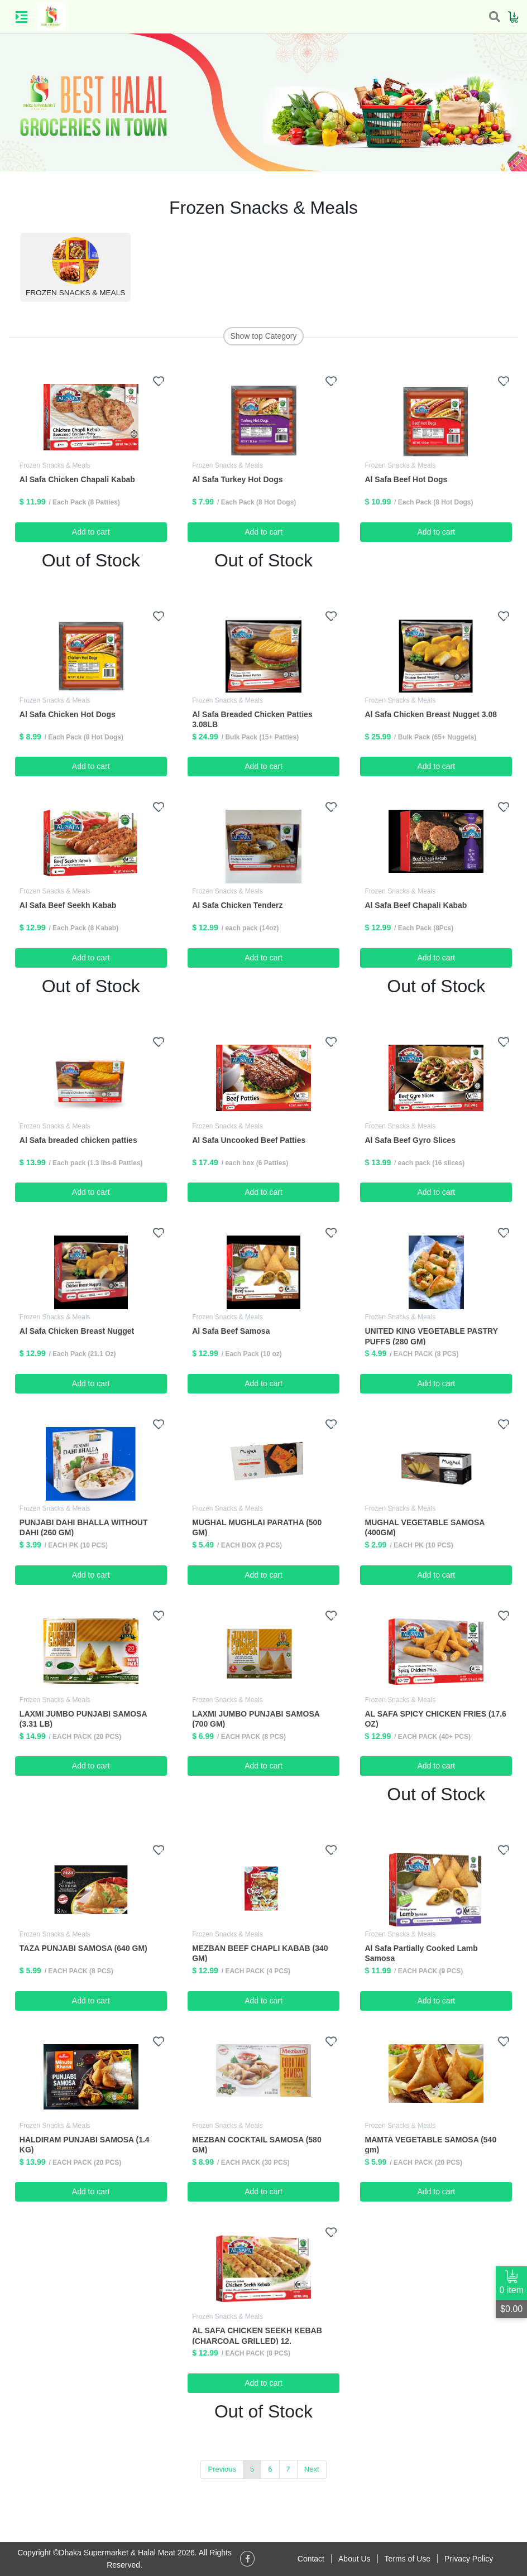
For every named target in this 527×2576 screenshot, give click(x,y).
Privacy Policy (468, 2558)
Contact (311, 2558)
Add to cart (91, 531)
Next (311, 2469)
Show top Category (263, 335)
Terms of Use (407, 2558)
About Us (354, 2558)
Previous (222, 2469)
